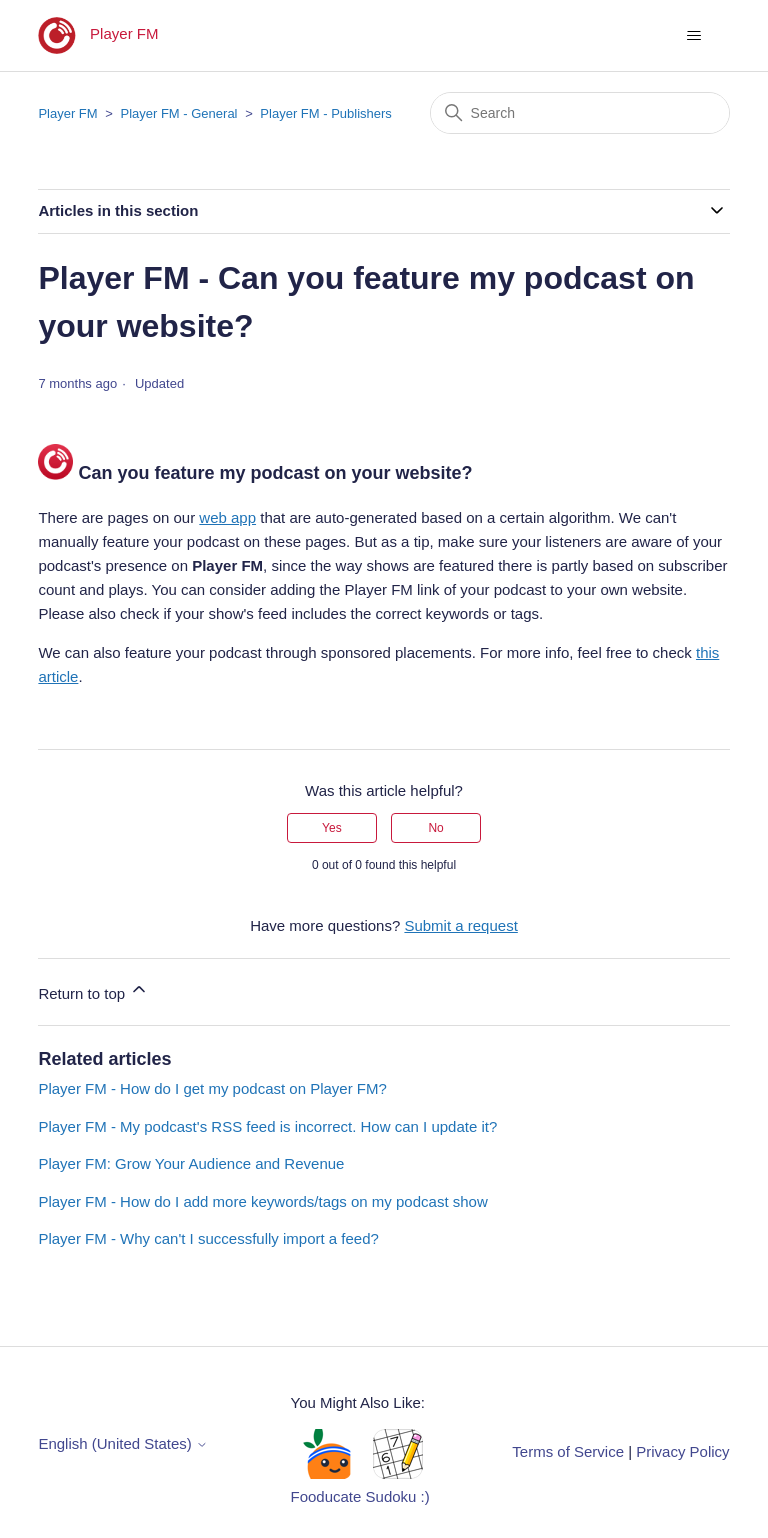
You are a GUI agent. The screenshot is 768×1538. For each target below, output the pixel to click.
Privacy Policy (682, 1451)
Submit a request (460, 925)
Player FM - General (178, 113)
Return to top (93, 990)
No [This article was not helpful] (435, 828)
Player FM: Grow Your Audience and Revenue (191, 1163)
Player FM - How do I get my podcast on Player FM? (212, 1088)
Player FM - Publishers (325, 113)
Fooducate (326, 1496)
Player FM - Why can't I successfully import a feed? (208, 1238)
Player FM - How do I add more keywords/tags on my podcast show (262, 1201)
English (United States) (123, 1443)
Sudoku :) (398, 1496)
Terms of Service (568, 1451)
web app (227, 517)
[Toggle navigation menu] (694, 36)
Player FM (67, 113)
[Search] (580, 113)
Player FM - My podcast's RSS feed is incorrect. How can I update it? (267, 1126)
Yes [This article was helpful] (332, 828)
